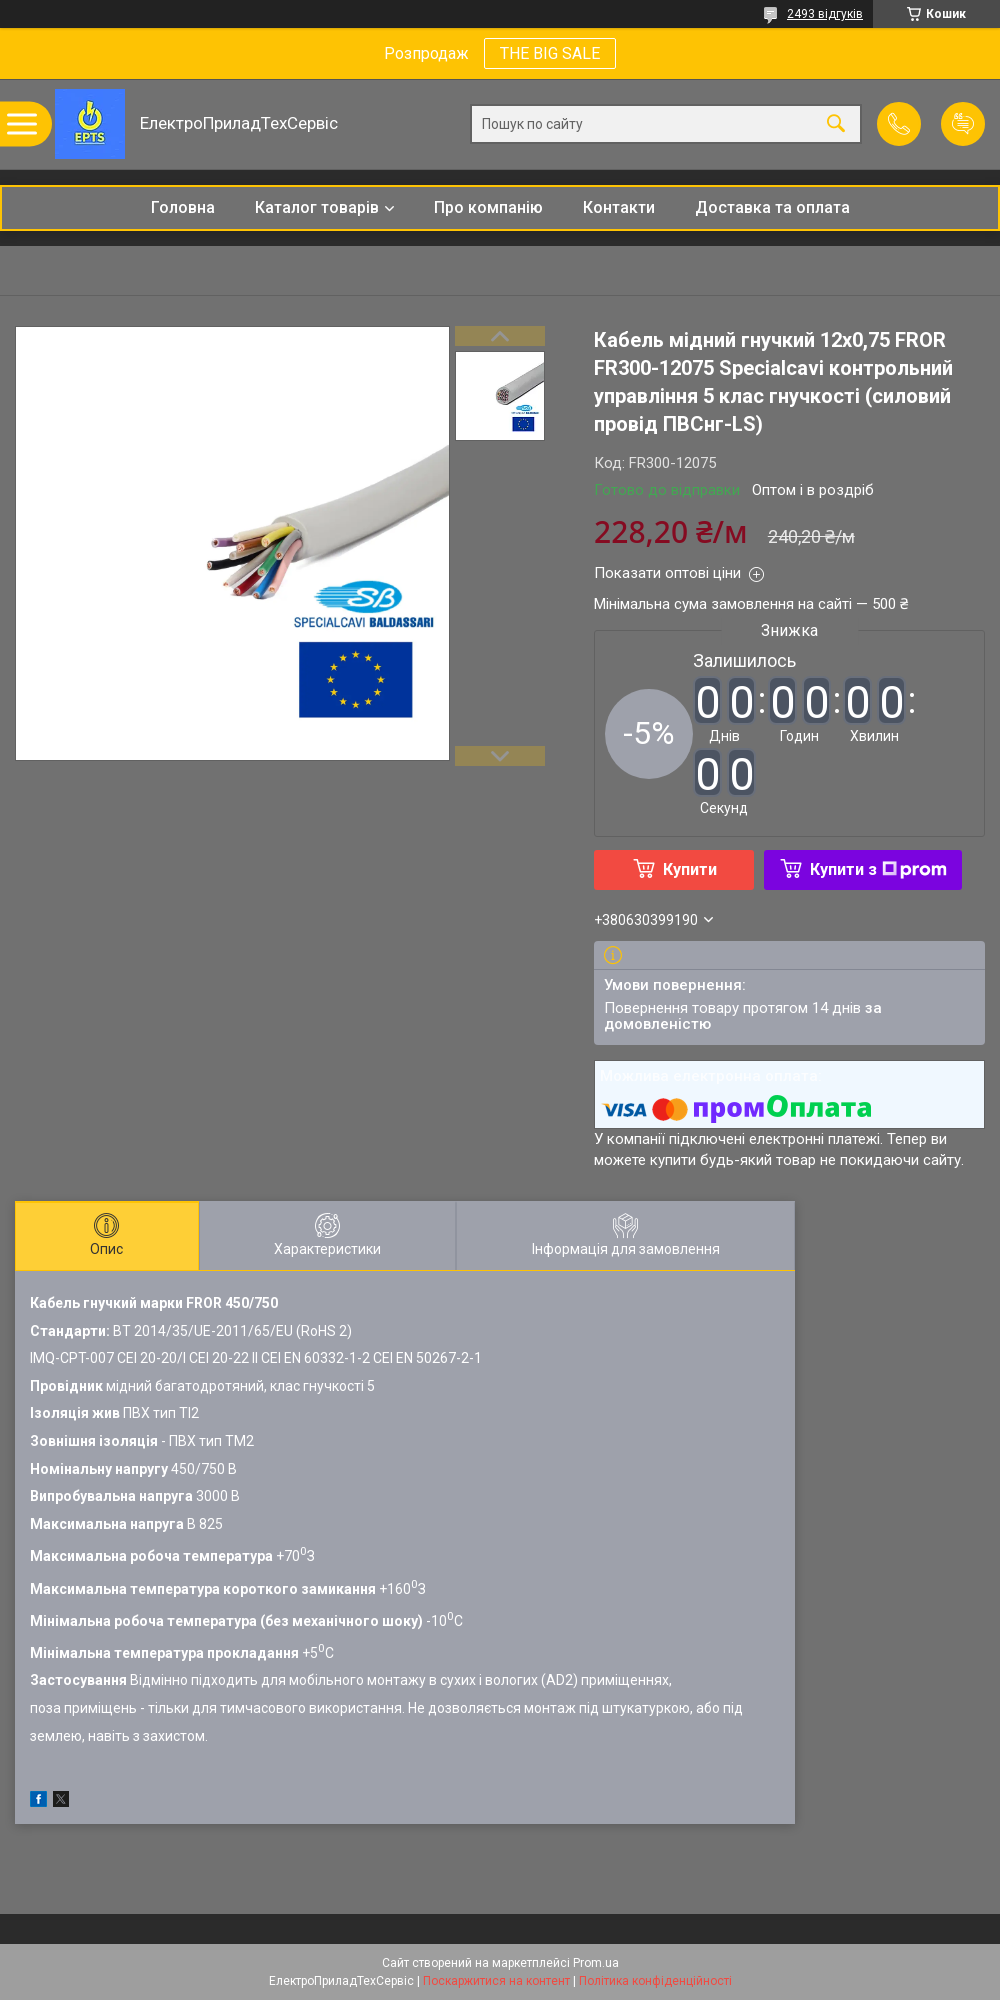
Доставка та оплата (772, 207)
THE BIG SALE (550, 53)
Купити (690, 869)
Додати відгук (963, 124)
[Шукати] (836, 124)
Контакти (619, 207)
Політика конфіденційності (655, 1981)
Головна (183, 207)
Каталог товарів (317, 207)
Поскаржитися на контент (496, 1981)
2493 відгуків (825, 14)
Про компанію (488, 207)
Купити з (878, 869)
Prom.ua (596, 1963)
